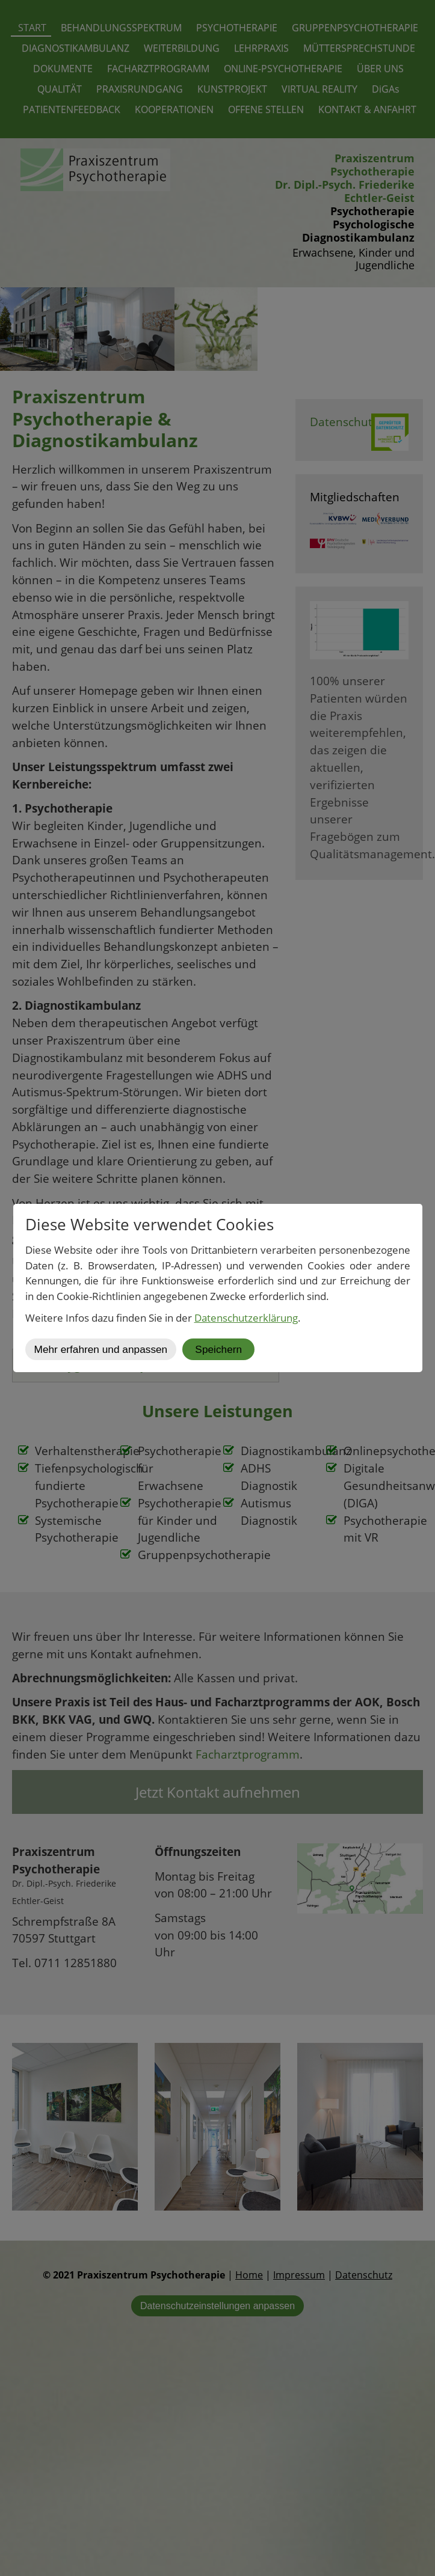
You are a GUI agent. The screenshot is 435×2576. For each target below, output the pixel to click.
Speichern (218, 1349)
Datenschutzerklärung (246, 1318)
